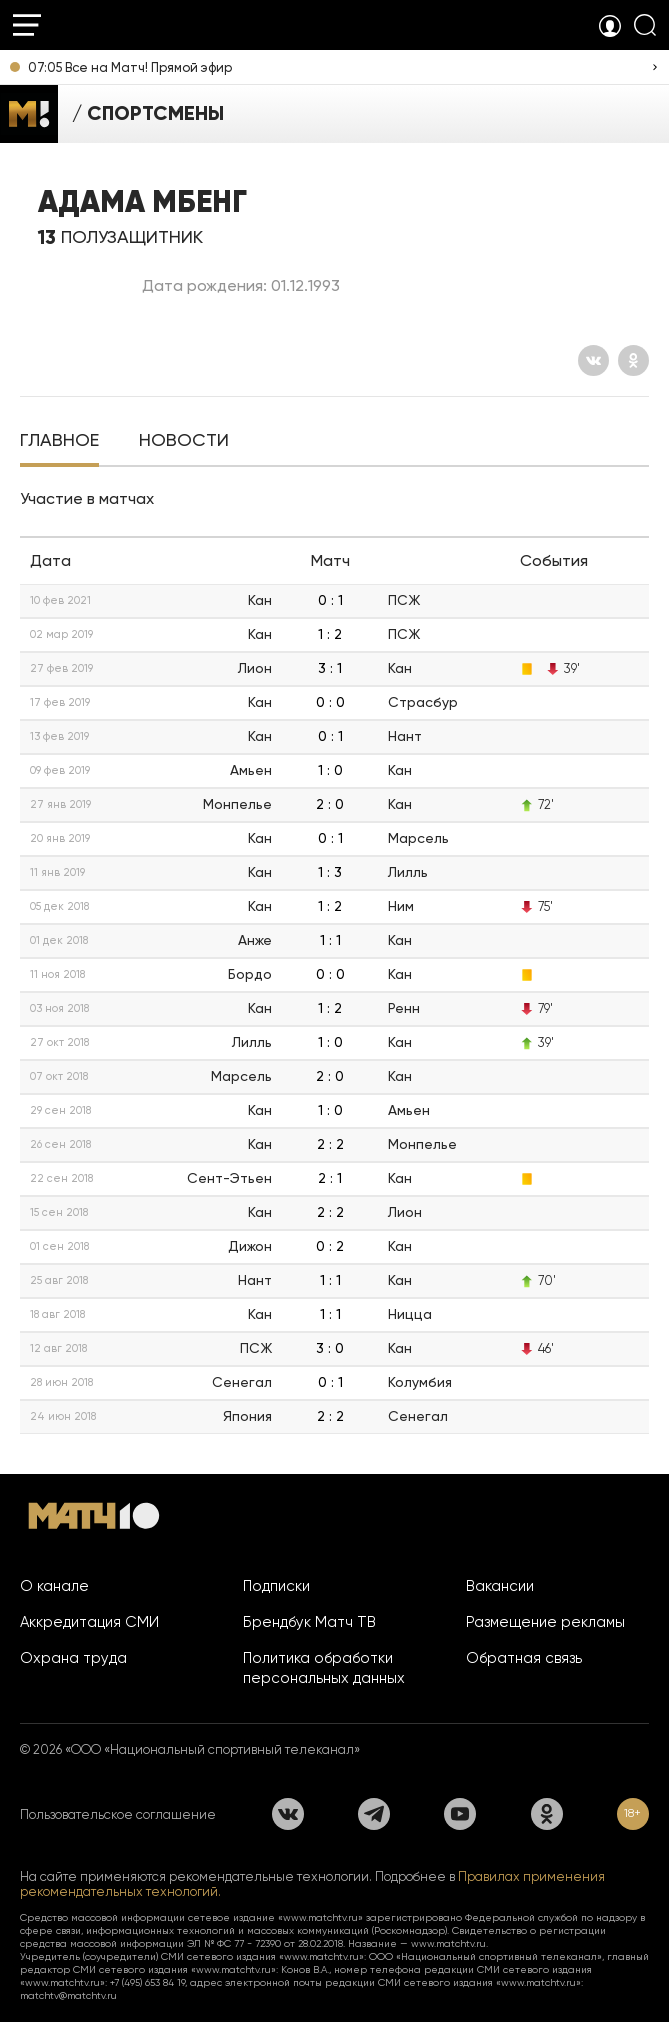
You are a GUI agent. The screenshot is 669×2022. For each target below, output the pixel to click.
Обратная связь (524, 1658)
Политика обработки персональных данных (324, 1668)
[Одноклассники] (633, 360)
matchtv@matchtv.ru (68, 1995)
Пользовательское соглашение (118, 1814)
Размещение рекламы (545, 1622)
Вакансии (500, 1586)
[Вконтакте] (593, 360)
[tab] (59, 442)
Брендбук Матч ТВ (309, 1622)
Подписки (276, 1586)
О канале (54, 1586)
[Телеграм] (374, 1814)
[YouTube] (460, 1814)
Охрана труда (73, 1658)
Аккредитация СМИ (89, 1622)
